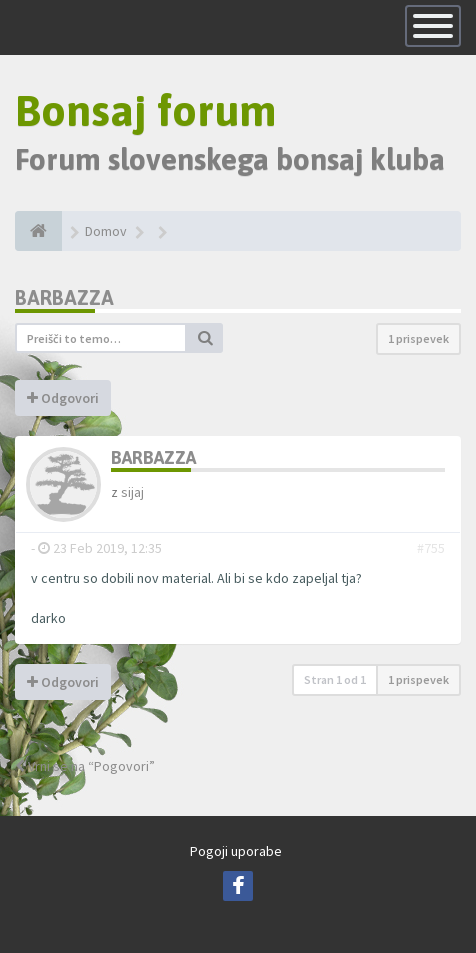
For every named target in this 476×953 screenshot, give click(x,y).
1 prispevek (418, 338)
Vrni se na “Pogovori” (85, 766)
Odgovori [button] (63, 398)
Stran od (335, 679)
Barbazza (64, 297)
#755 (431, 548)
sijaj (132, 492)
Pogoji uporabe (236, 851)
